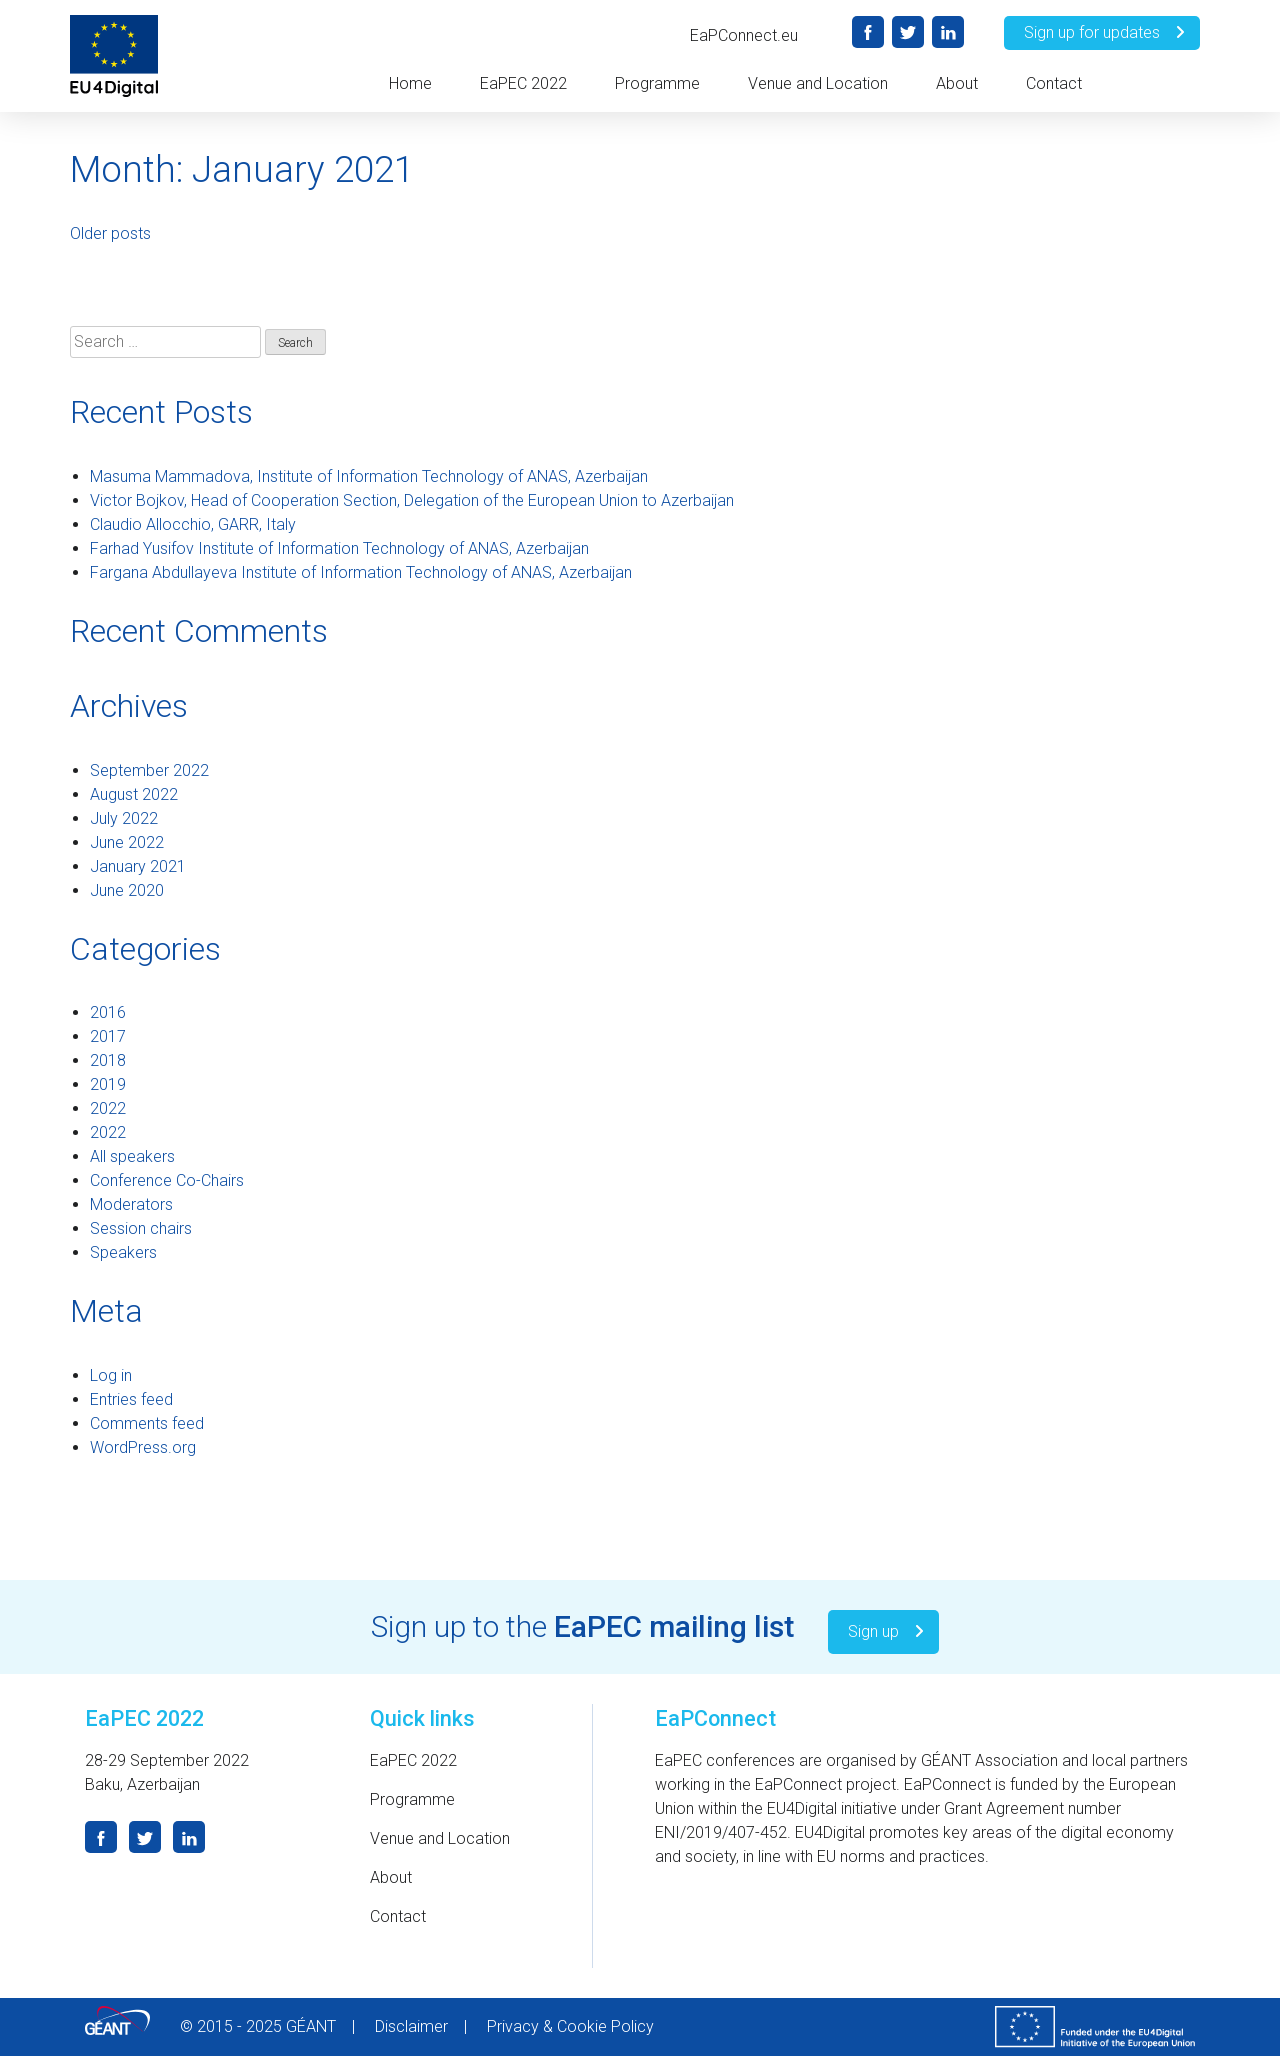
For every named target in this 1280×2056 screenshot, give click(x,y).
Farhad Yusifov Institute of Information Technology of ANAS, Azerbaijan (339, 548)
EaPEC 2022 (523, 83)
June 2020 (127, 890)
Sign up (888, 1632)
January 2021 (138, 866)
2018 (108, 1060)
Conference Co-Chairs (167, 1180)
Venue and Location (818, 83)
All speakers (132, 1156)
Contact (1054, 83)
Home (410, 83)
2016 (108, 1012)
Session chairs (141, 1228)
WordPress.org (143, 1447)
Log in (111, 1375)
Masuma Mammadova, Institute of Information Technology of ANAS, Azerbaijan (369, 476)
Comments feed (147, 1423)
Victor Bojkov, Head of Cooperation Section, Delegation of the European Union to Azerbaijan (412, 500)
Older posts (110, 233)
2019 (108, 1084)
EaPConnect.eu (744, 35)
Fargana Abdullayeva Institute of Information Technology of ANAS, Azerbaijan (361, 572)
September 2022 (149, 770)
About (957, 83)
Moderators (131, 1204)
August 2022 (134, 794)
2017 (108, 1036)
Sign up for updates (1107, 33)
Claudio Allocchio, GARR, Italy (193, 524)
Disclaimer (411, 2026)
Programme (657, 83)
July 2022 (124, 818)
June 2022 (127, 842)
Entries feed (131, 1399)
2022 (108, 1108)
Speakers (123, 1252)
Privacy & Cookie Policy (570, 2026)
